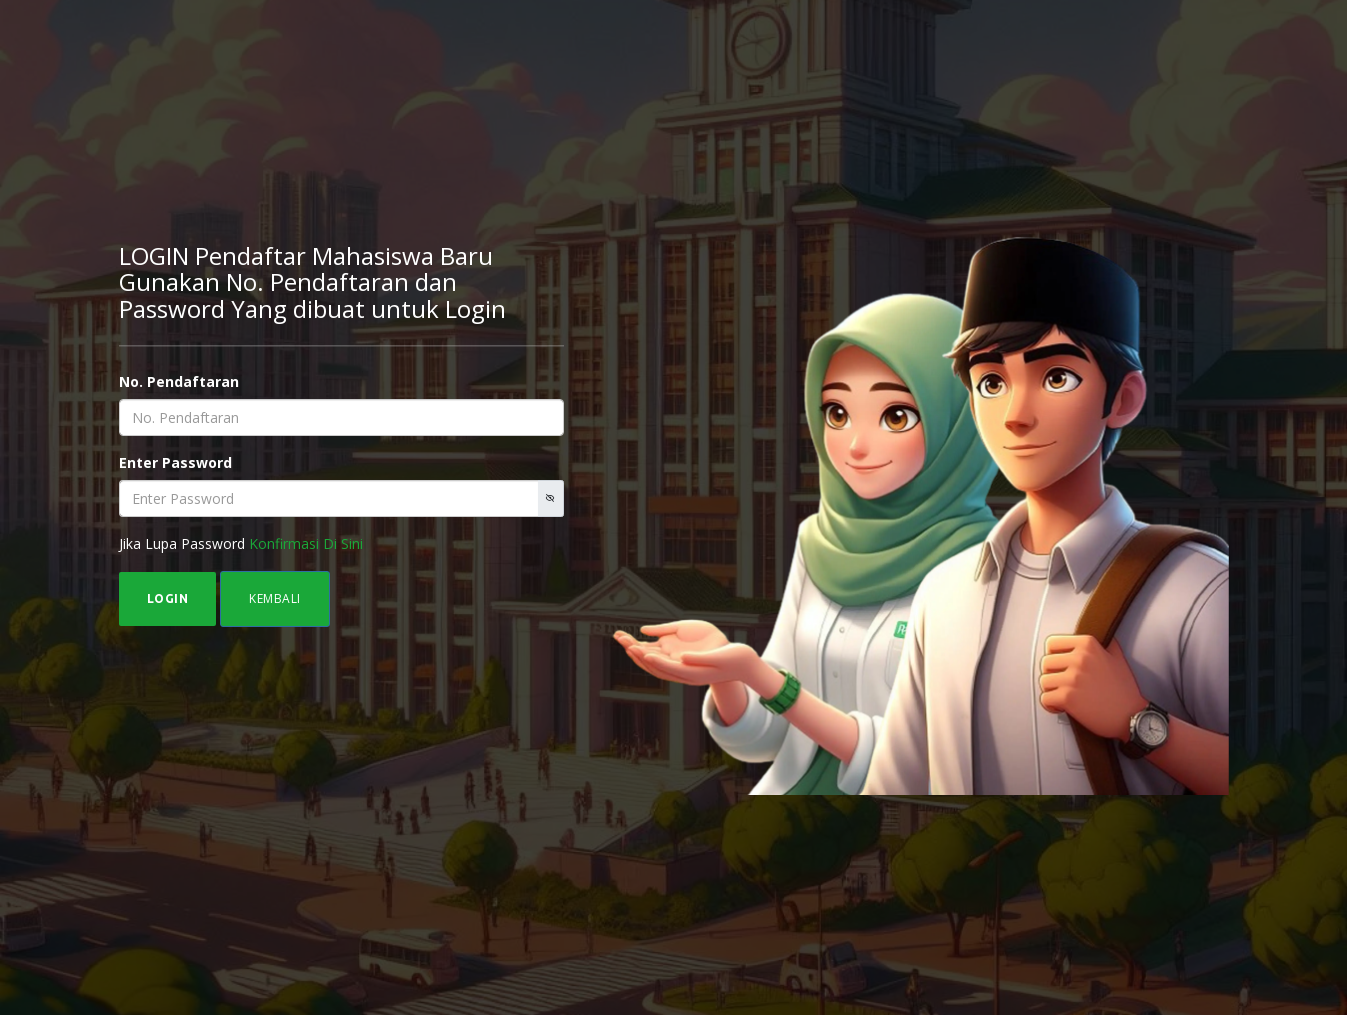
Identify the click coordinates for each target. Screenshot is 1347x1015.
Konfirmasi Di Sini (306, 543)
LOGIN (168, 598)
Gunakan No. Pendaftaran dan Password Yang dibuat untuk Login (312, 294)
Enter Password (175, 462)
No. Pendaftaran (179, 381)
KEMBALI (275, 598)
